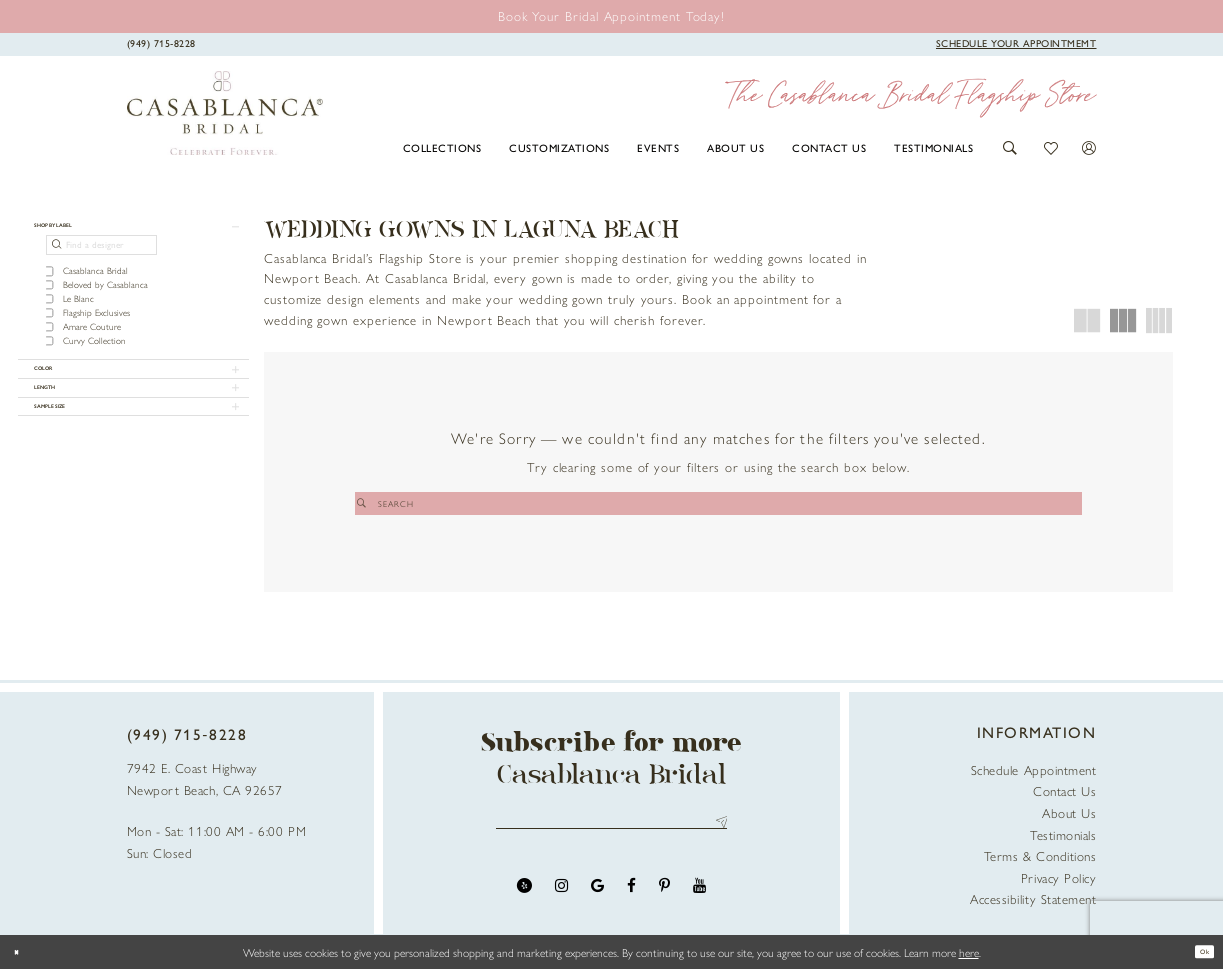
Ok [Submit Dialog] (1197, 958)
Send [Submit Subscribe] (717, 833)
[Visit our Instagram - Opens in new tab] (561, 902)
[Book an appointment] (611, 15)
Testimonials (1063, 839)
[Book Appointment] (1016, 43)
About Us (1069, 818)
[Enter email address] (611, 833)
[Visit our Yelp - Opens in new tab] (524, 902)
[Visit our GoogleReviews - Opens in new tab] (597, 902)
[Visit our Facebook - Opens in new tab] (631, 902)
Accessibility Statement (1033, 904)
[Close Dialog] (23, 957)
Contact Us (1064, 796)
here (969, 958)
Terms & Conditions (1040, 861)
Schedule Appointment (1034, 775)
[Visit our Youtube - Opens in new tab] (699, 902)
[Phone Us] (161, 43)
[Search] (718, 503)
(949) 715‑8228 (187, 740)
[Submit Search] (636, 503)
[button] (1010, 148)
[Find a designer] (101, 259)
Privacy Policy (1059, 882)
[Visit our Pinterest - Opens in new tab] (664, 902)
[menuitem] (442, 147)
